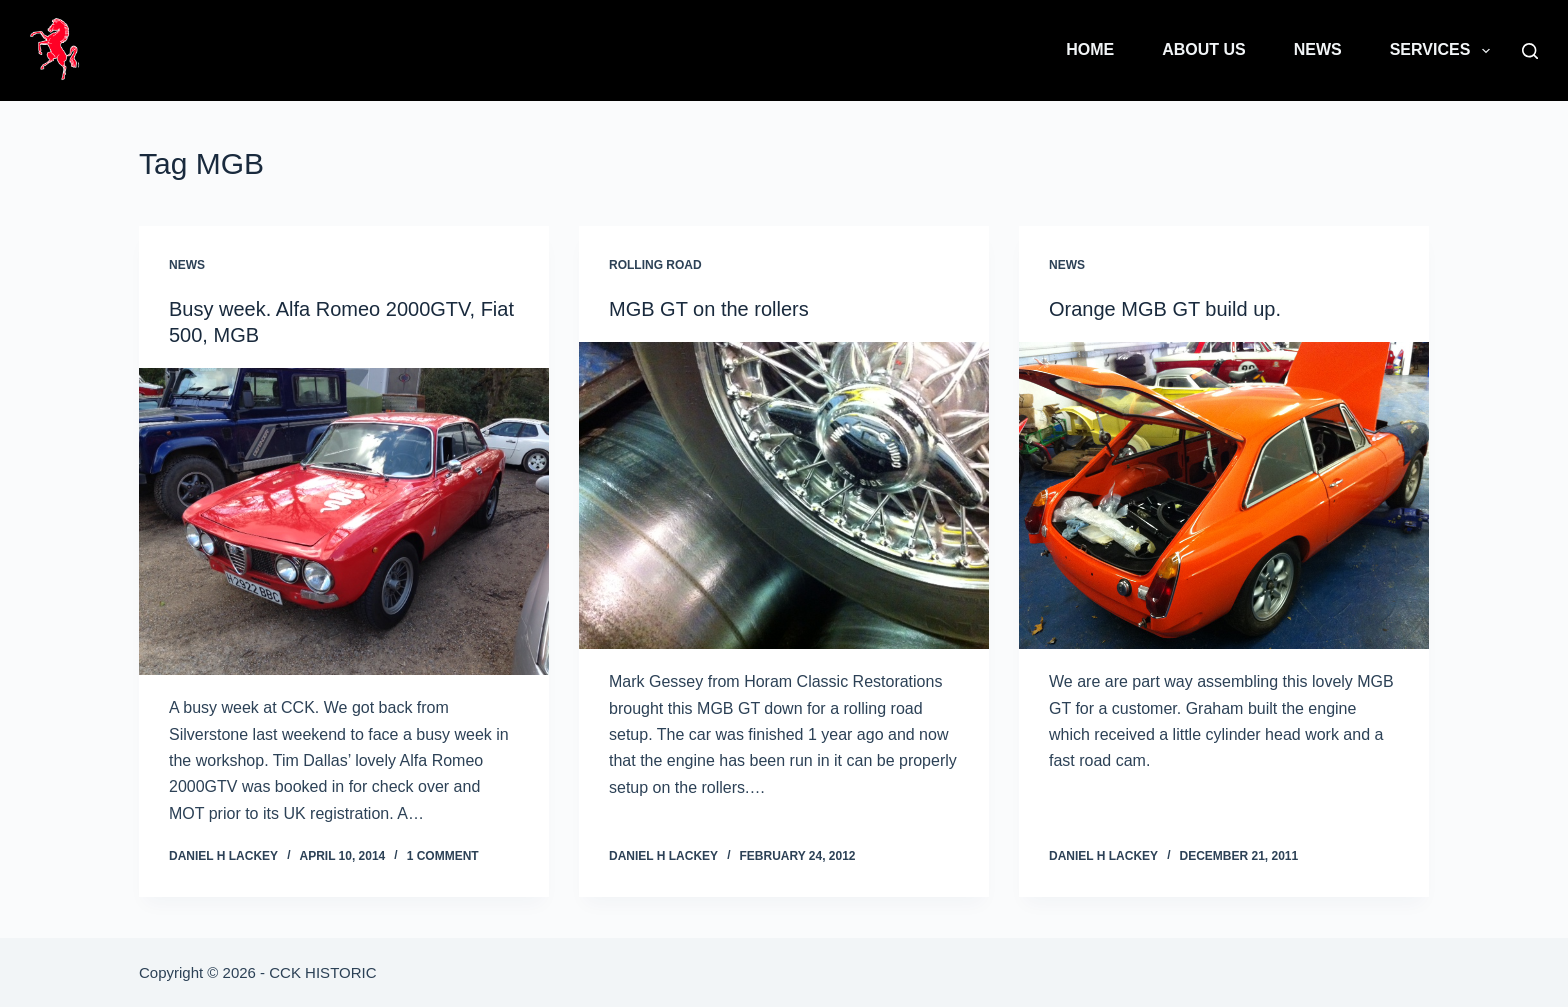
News (1318, 49)
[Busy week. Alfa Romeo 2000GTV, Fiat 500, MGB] (344, 522)
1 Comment (443, 856)
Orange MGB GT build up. (1165, 309)
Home (1090, 49)
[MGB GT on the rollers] (784, 496)
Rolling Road (655, 265)
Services (1444, 51)
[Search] (1530, 51)
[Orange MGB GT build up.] (1224, 496)
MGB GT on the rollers (709, 309)
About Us (1204, 49)
